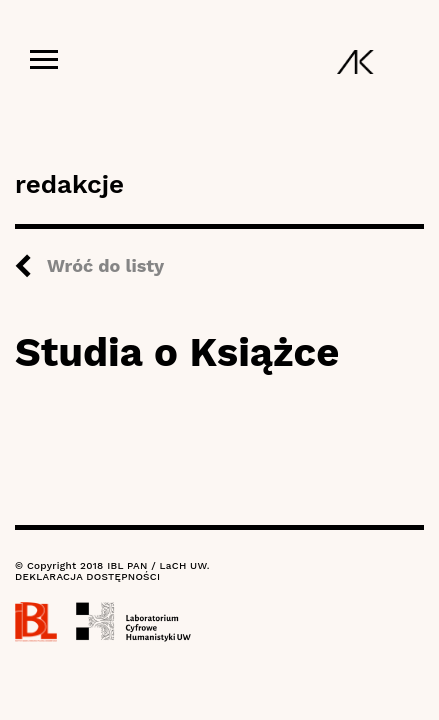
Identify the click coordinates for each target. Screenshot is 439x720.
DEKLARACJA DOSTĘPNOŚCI (87, 576)
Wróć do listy (105, 265)
